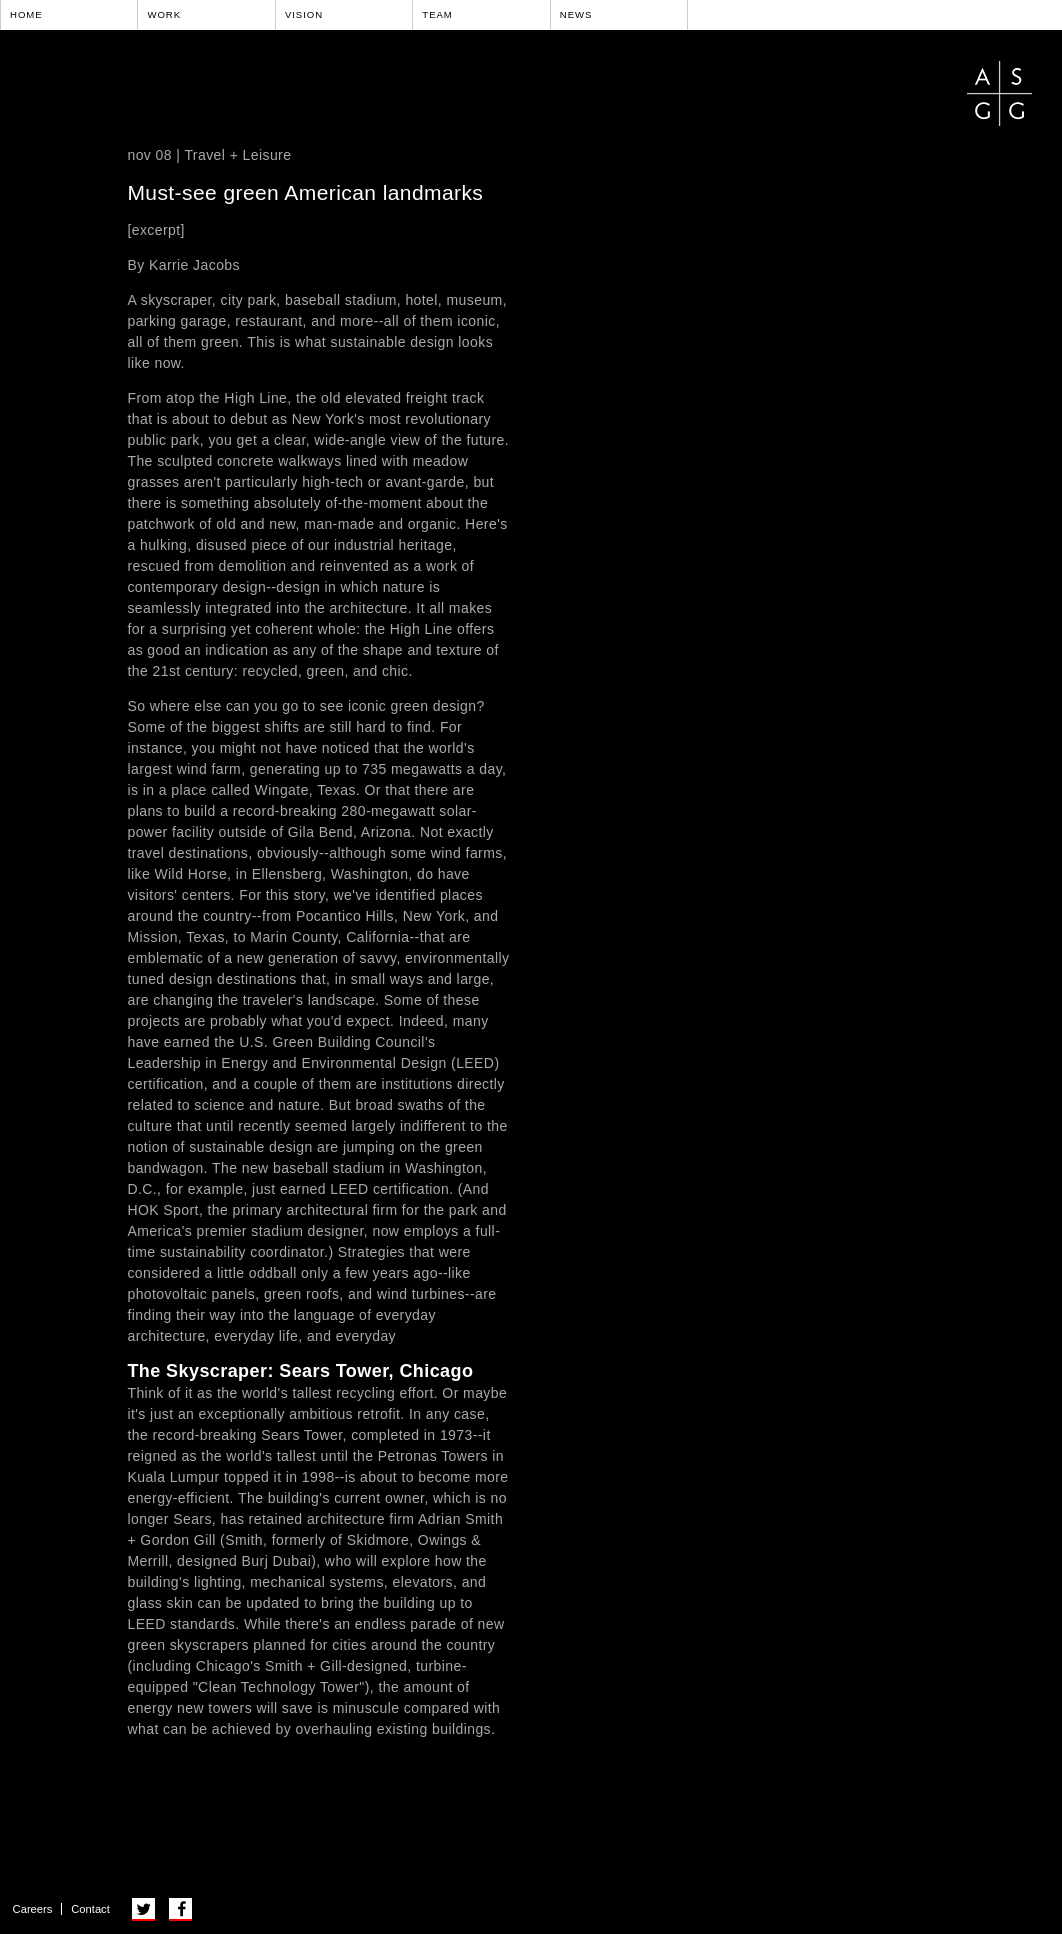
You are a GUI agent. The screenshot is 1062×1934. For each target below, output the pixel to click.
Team (437, 14)
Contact (90, 1909)
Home (26, 14)
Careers (33, 1909)
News (576, 14)
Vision (304, 14)
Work (164, 14)
